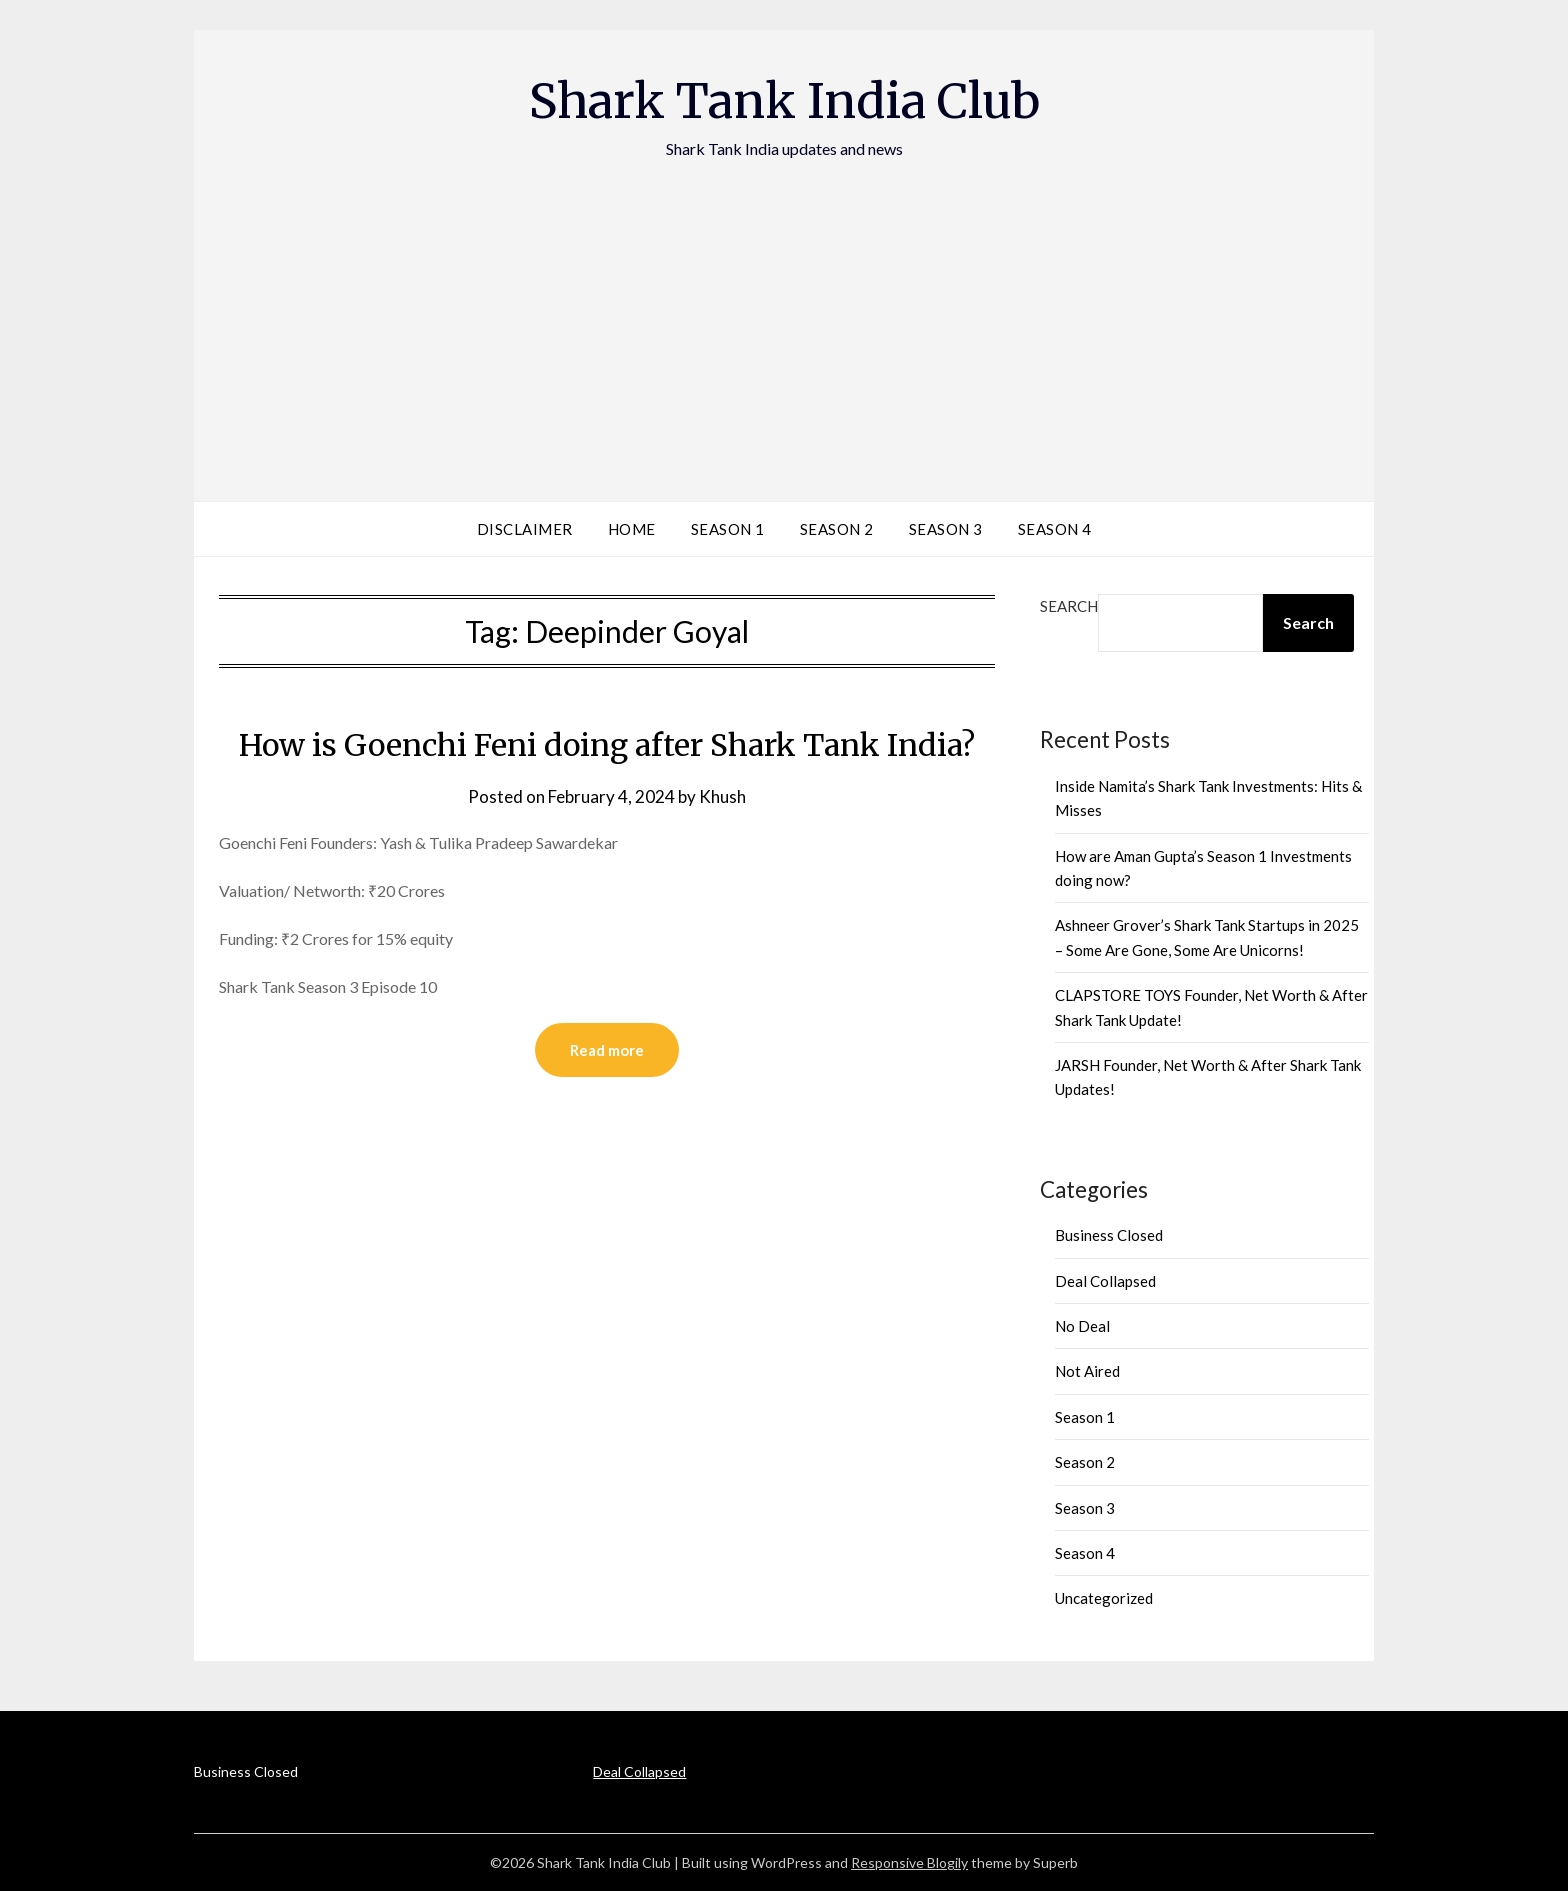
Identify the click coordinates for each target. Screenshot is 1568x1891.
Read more (607, 1050)
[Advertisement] (784, 311)
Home (632, 529)
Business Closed (1109, 1235)
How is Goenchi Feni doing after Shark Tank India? (607, 745)
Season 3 (946, 529)
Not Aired (1087, 1371)
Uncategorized (1104, 1598)
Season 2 (837, 529)
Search (1069, 606)
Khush (722, 796)
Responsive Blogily (909, 1862)
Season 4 (1055, 529)
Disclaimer (525, 529)
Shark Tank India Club (784, 101)
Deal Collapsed (1105, 1281)
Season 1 (728, 529)
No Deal (1082, 1326)
